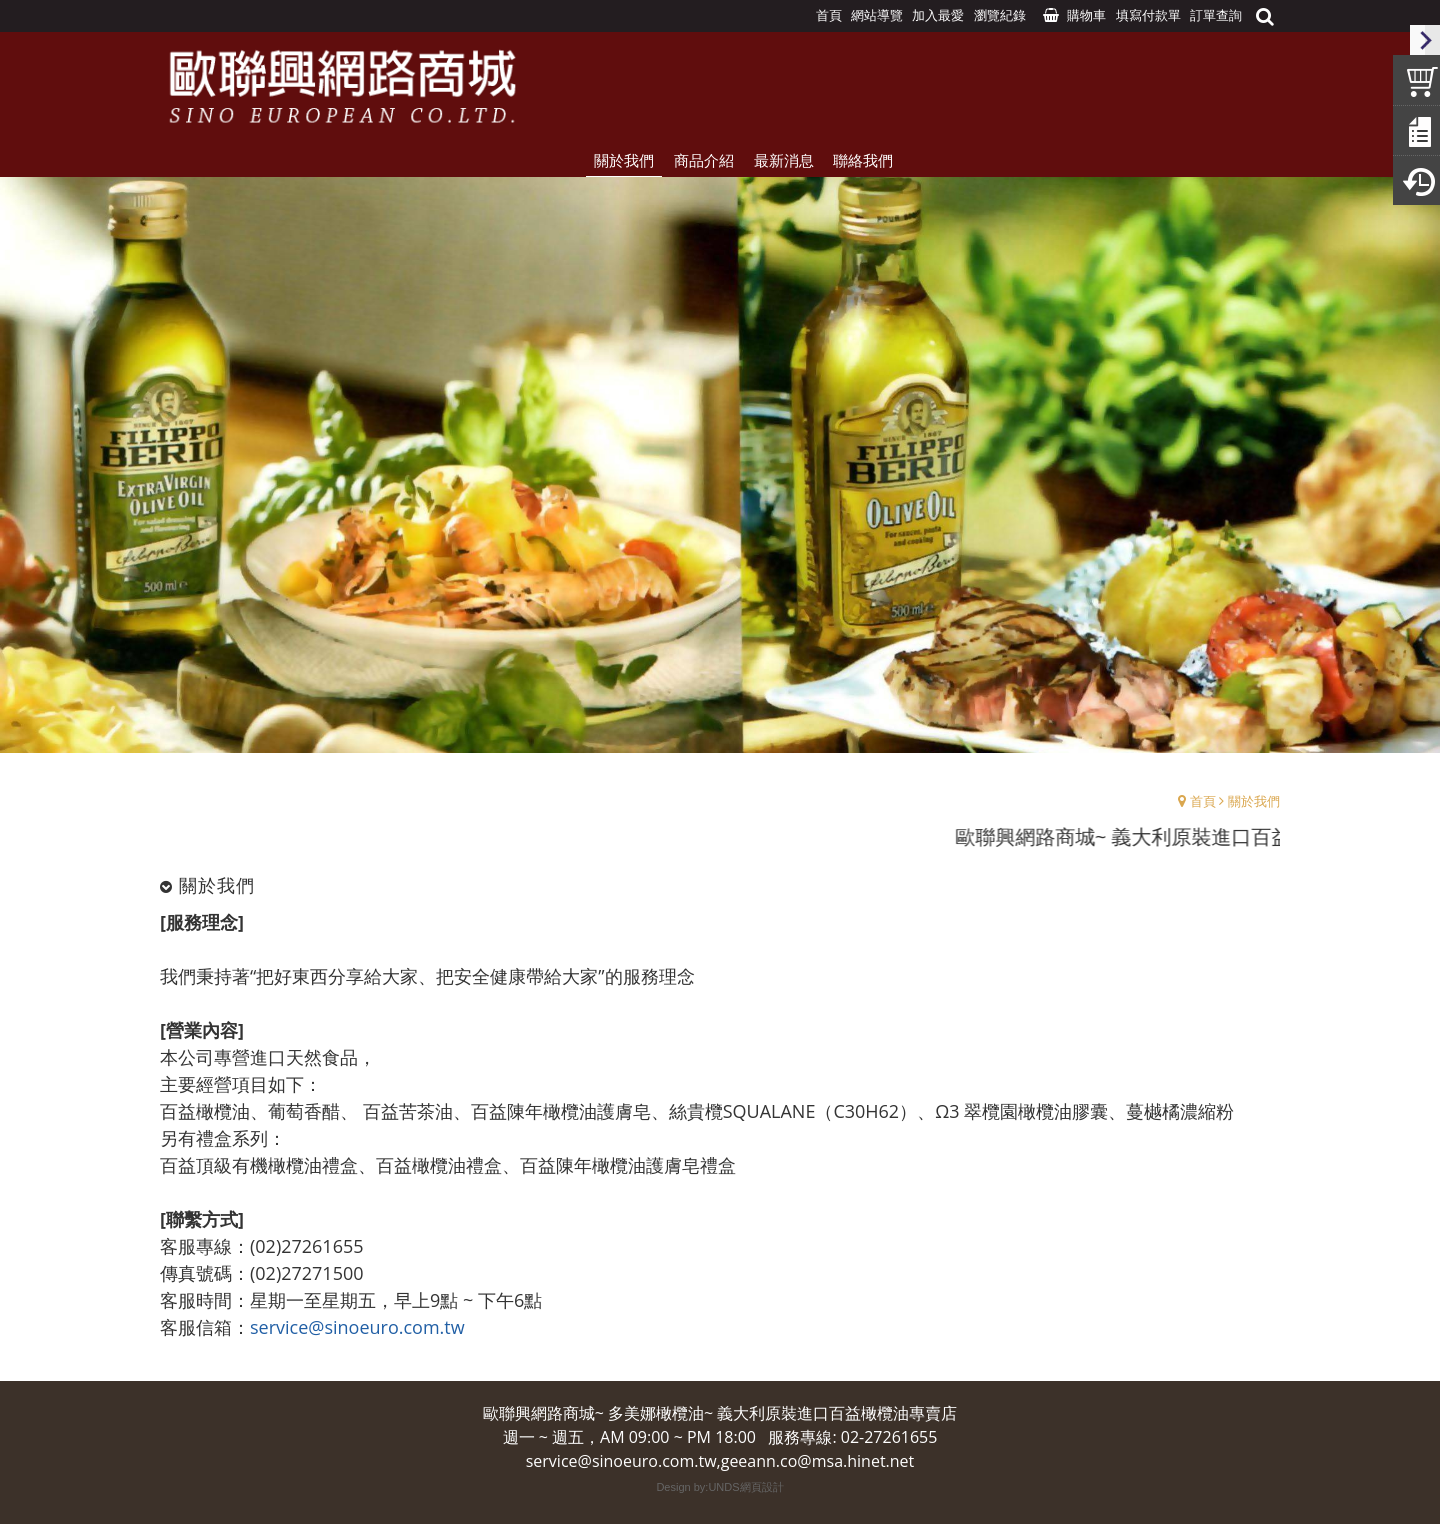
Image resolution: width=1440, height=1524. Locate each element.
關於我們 (1254, 801)
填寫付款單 (1148, 15)
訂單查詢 (1216, 15)
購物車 (1086, 15)
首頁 (1203, 801)
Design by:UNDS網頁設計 (719, 1487)
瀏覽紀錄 (1000, 15)
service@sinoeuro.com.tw (357, 1327)
